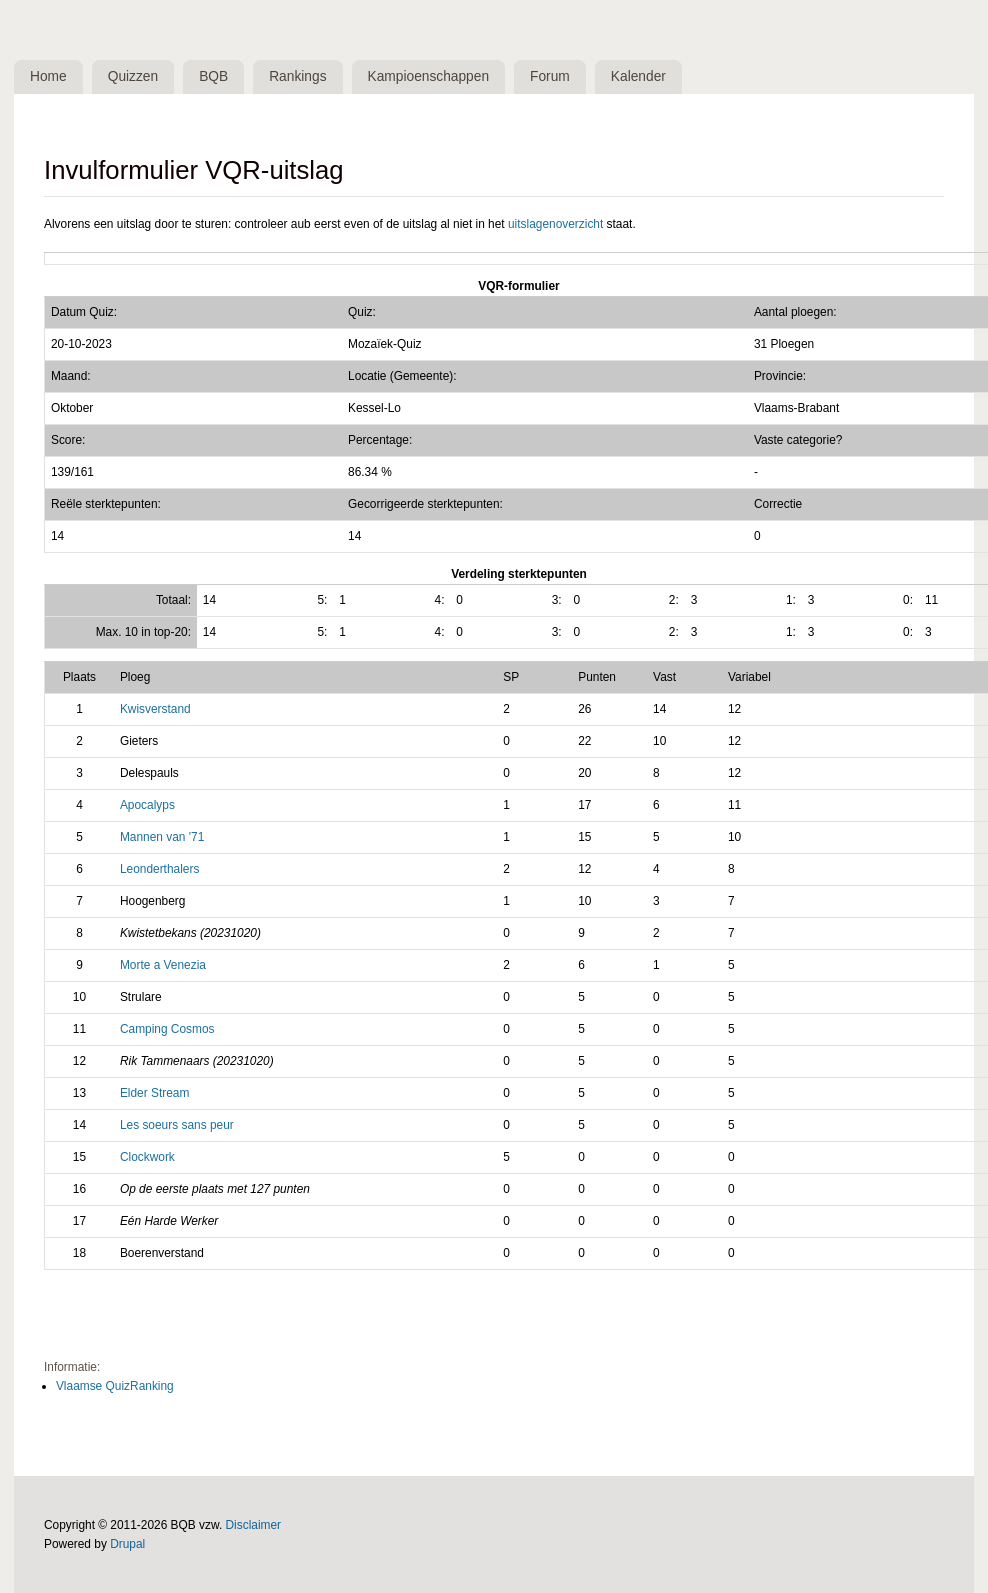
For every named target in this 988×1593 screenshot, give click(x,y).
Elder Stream (154, 1093)
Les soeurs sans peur (177, 1125)
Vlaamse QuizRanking (115, 1387)
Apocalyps (147, 806)
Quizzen (135, 76)
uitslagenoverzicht (555, 224)
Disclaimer (254, 1526)
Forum (557, 76)
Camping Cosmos (167, 1029)
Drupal (127, 1545)
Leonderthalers (159, 870)
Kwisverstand (155, 710)
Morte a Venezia (163, 966)
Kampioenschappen (434, 76)
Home (49, 76)
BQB (216, 76)
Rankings (303, 76)
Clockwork (147, 1157)
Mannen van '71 (162, 838)
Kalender (646, 76)
